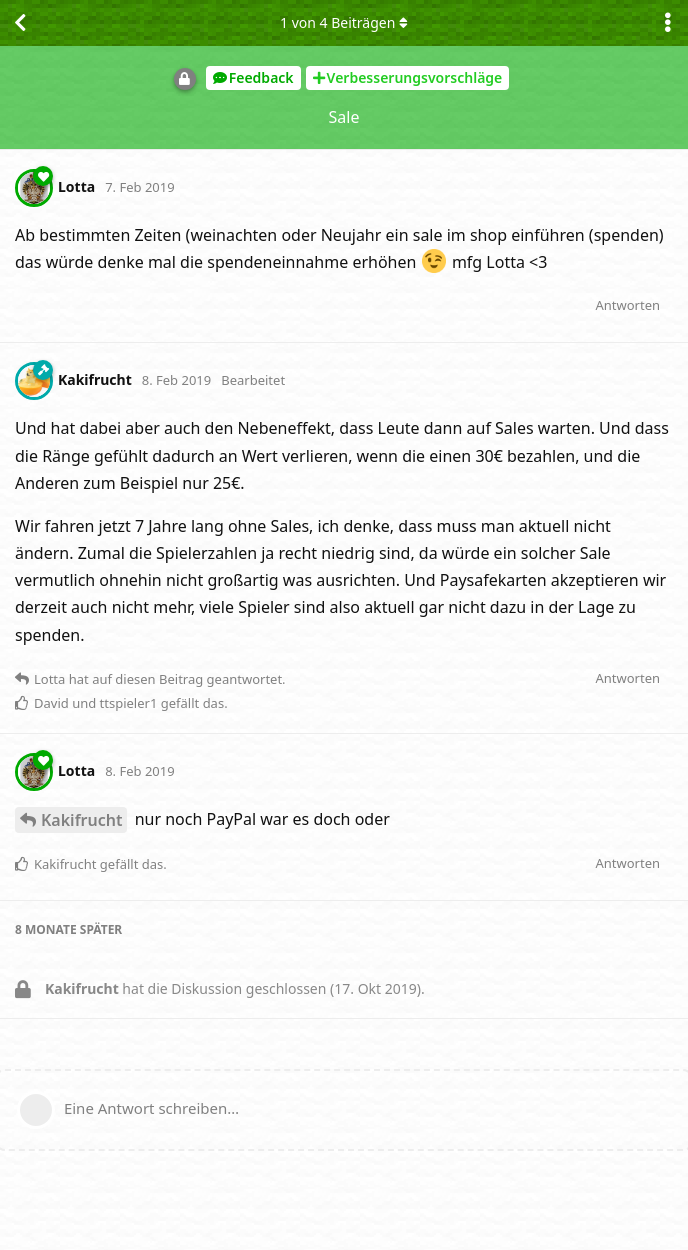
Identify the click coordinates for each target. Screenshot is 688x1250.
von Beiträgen (344, 22)
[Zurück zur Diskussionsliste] (20, 23)
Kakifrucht (81, 820)
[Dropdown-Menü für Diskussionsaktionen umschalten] (668, 23)
